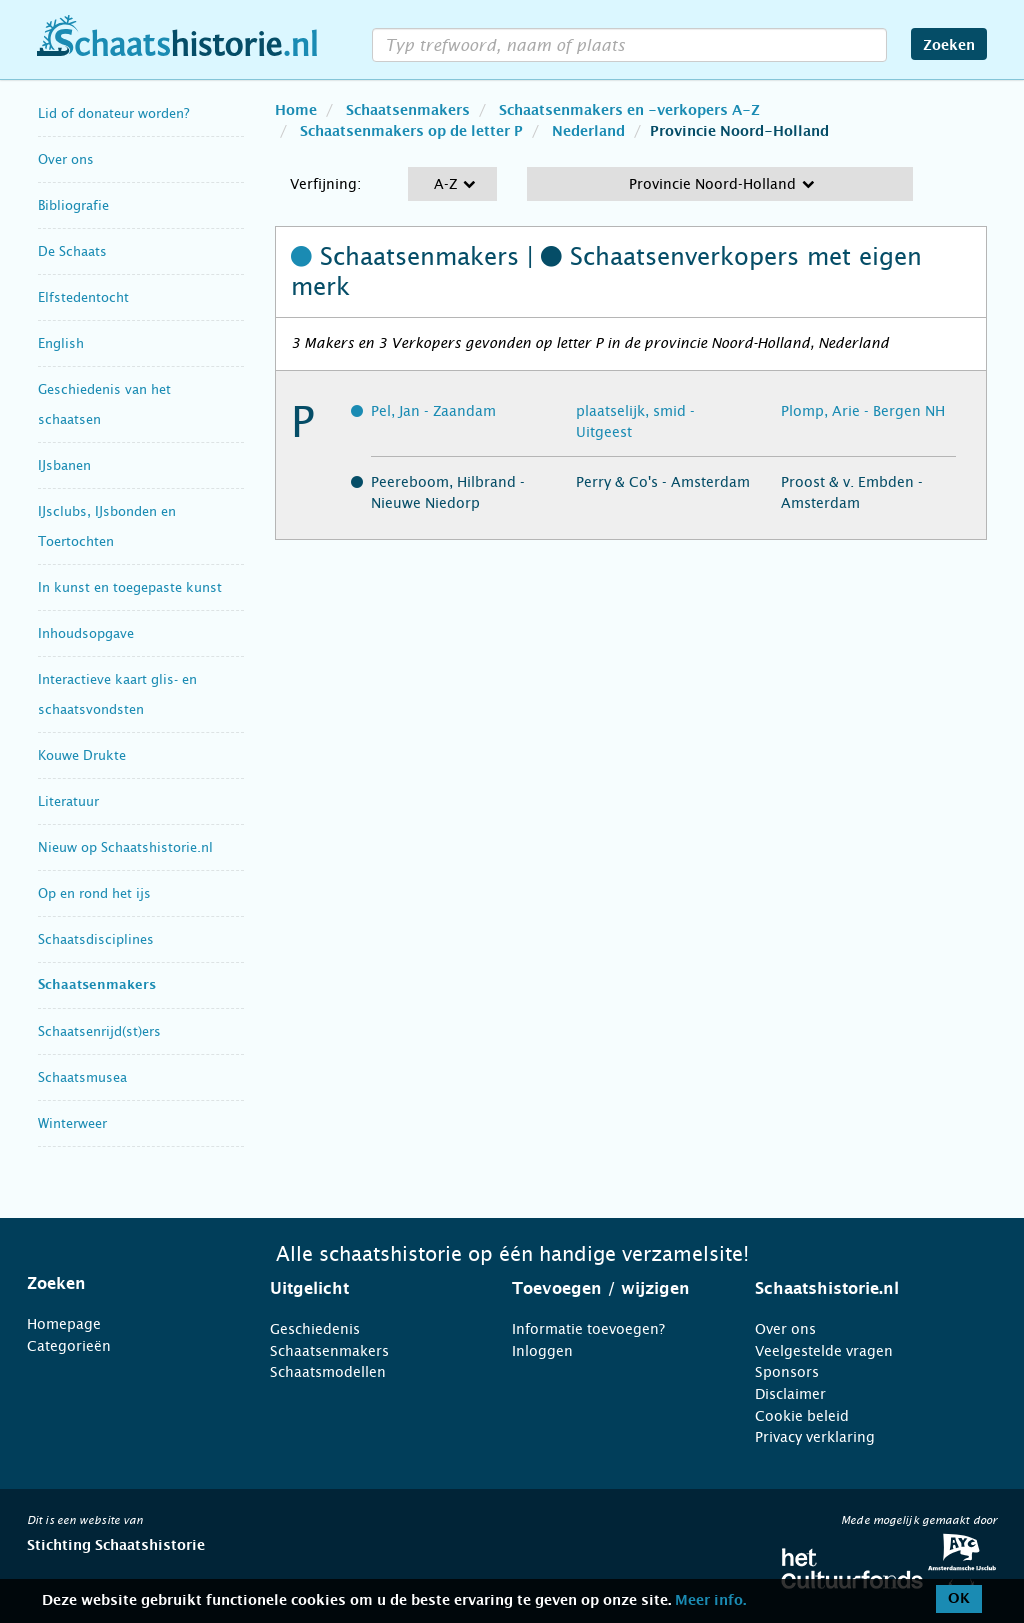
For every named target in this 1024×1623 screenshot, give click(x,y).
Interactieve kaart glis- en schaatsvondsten (117, 694)
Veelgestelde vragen (824, 1351)
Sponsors (787, 1372)
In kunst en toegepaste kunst (130, 587)
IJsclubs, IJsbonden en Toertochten (107, 526)
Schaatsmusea (82, 1077)
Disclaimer (790, 1394)
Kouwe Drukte (82, 755)
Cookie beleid (802, 1416)
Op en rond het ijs (94, 893)
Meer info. (710, 1601)
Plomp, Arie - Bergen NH (863, 411)
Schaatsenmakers (97, 985)
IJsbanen (64, 465)
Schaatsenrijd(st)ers (99, 1031)
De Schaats (72, 251)
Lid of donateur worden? (113, 113)
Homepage (64, 1324)
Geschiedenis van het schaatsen (104, 404)
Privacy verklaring (815, 1437)
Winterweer (72, 1123)
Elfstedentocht (83, 297)
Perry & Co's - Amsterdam (663, 482)
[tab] (123, 1284)
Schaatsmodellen (328, 1372)
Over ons (66, 159)
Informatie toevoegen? (588, 1329)
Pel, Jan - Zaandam (433, 411)
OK (959, 1599)
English (61, 343)
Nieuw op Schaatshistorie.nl (125, 847)
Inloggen (542, 1351)
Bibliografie (73, 205)
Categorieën (69, 1346)
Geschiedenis (315, 1329)
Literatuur (68, 801)
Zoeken (949, 46)
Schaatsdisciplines (96, 939)
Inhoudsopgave (86, 633)
